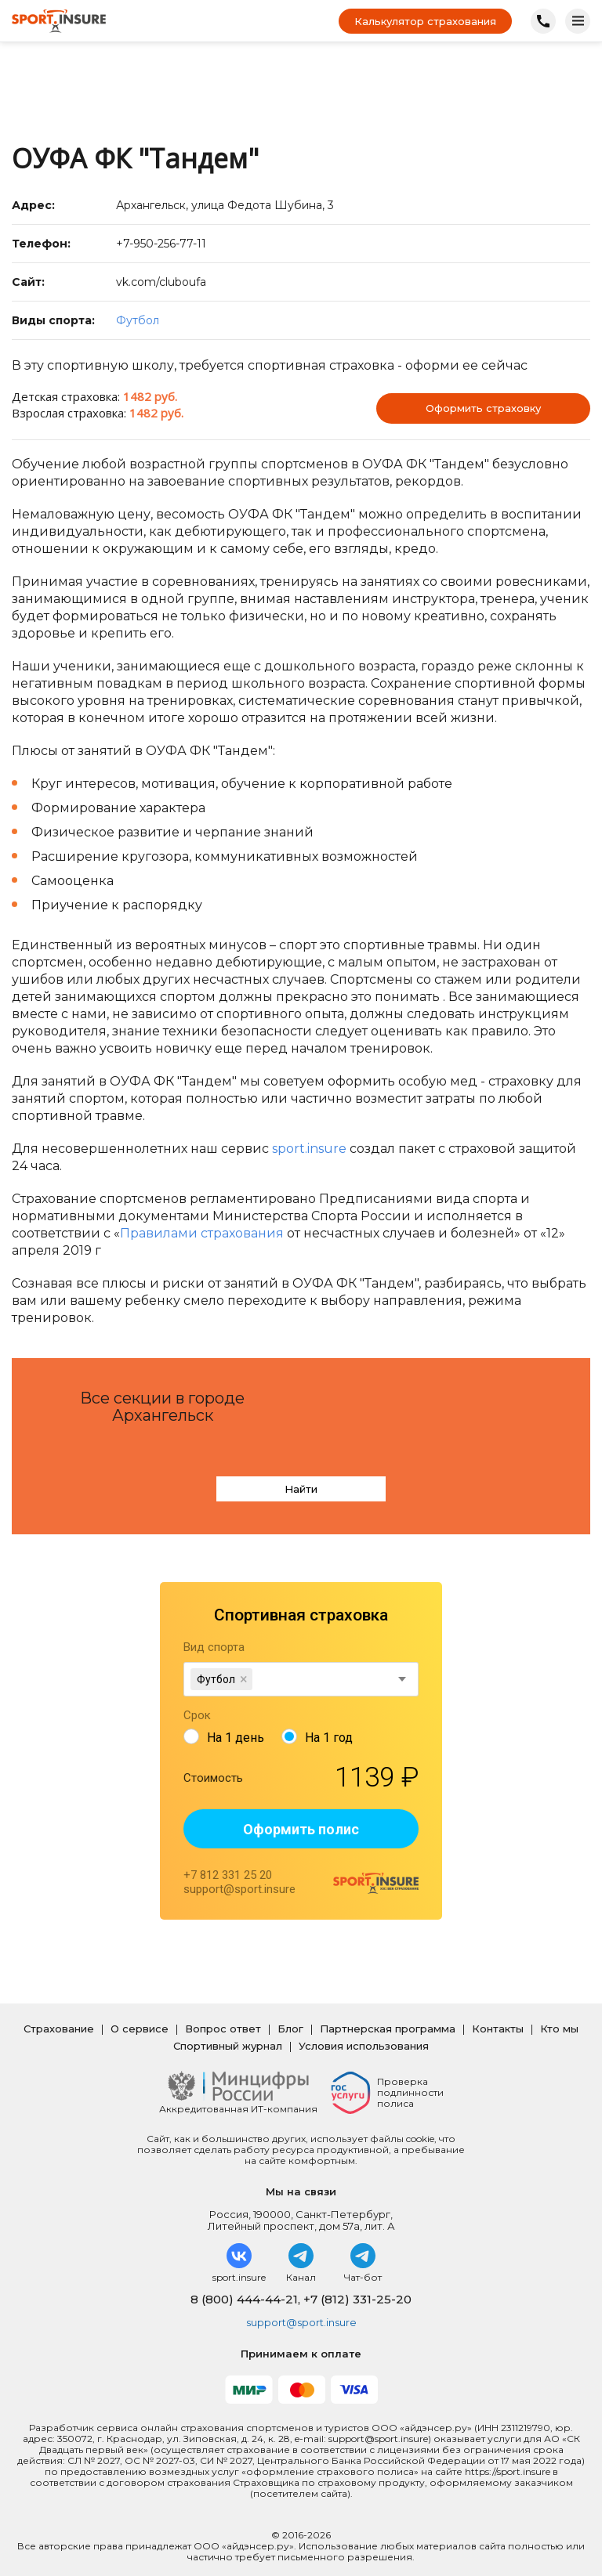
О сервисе (140, 1991)
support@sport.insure (301, 2285)
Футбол (137, 320)
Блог (290, 1991)
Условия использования (364, 2009)
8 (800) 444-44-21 (244, 2262)
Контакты (498, 1991)
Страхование (59, 1991)
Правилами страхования (202, 1233)
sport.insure (309, 1148)
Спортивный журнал (227, 2009)
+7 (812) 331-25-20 (357, 2262)
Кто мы (559, 1991)
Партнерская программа (387, 1991)
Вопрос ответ (223, 1991)
